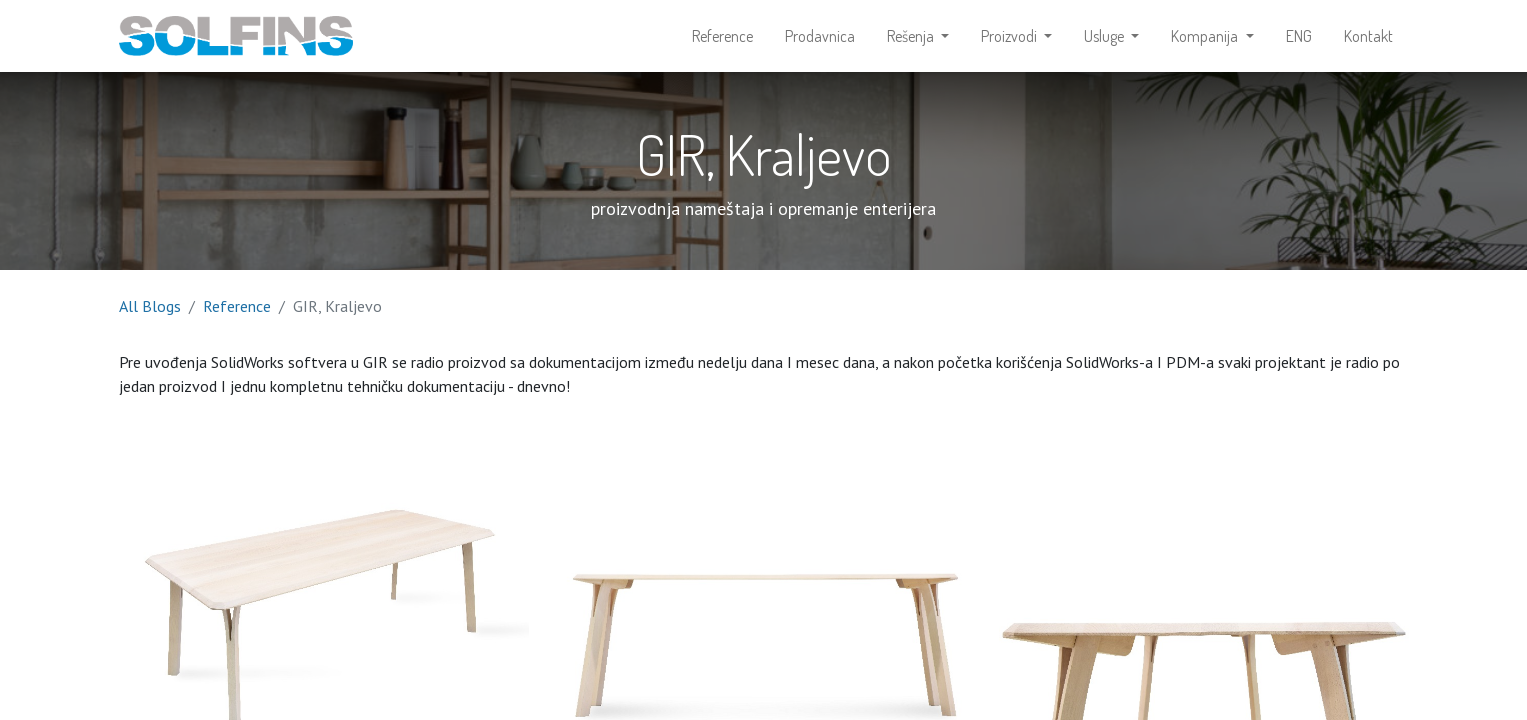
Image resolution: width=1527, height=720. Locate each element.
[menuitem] (722, 36)
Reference (237, 306)
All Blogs (150, 306)
